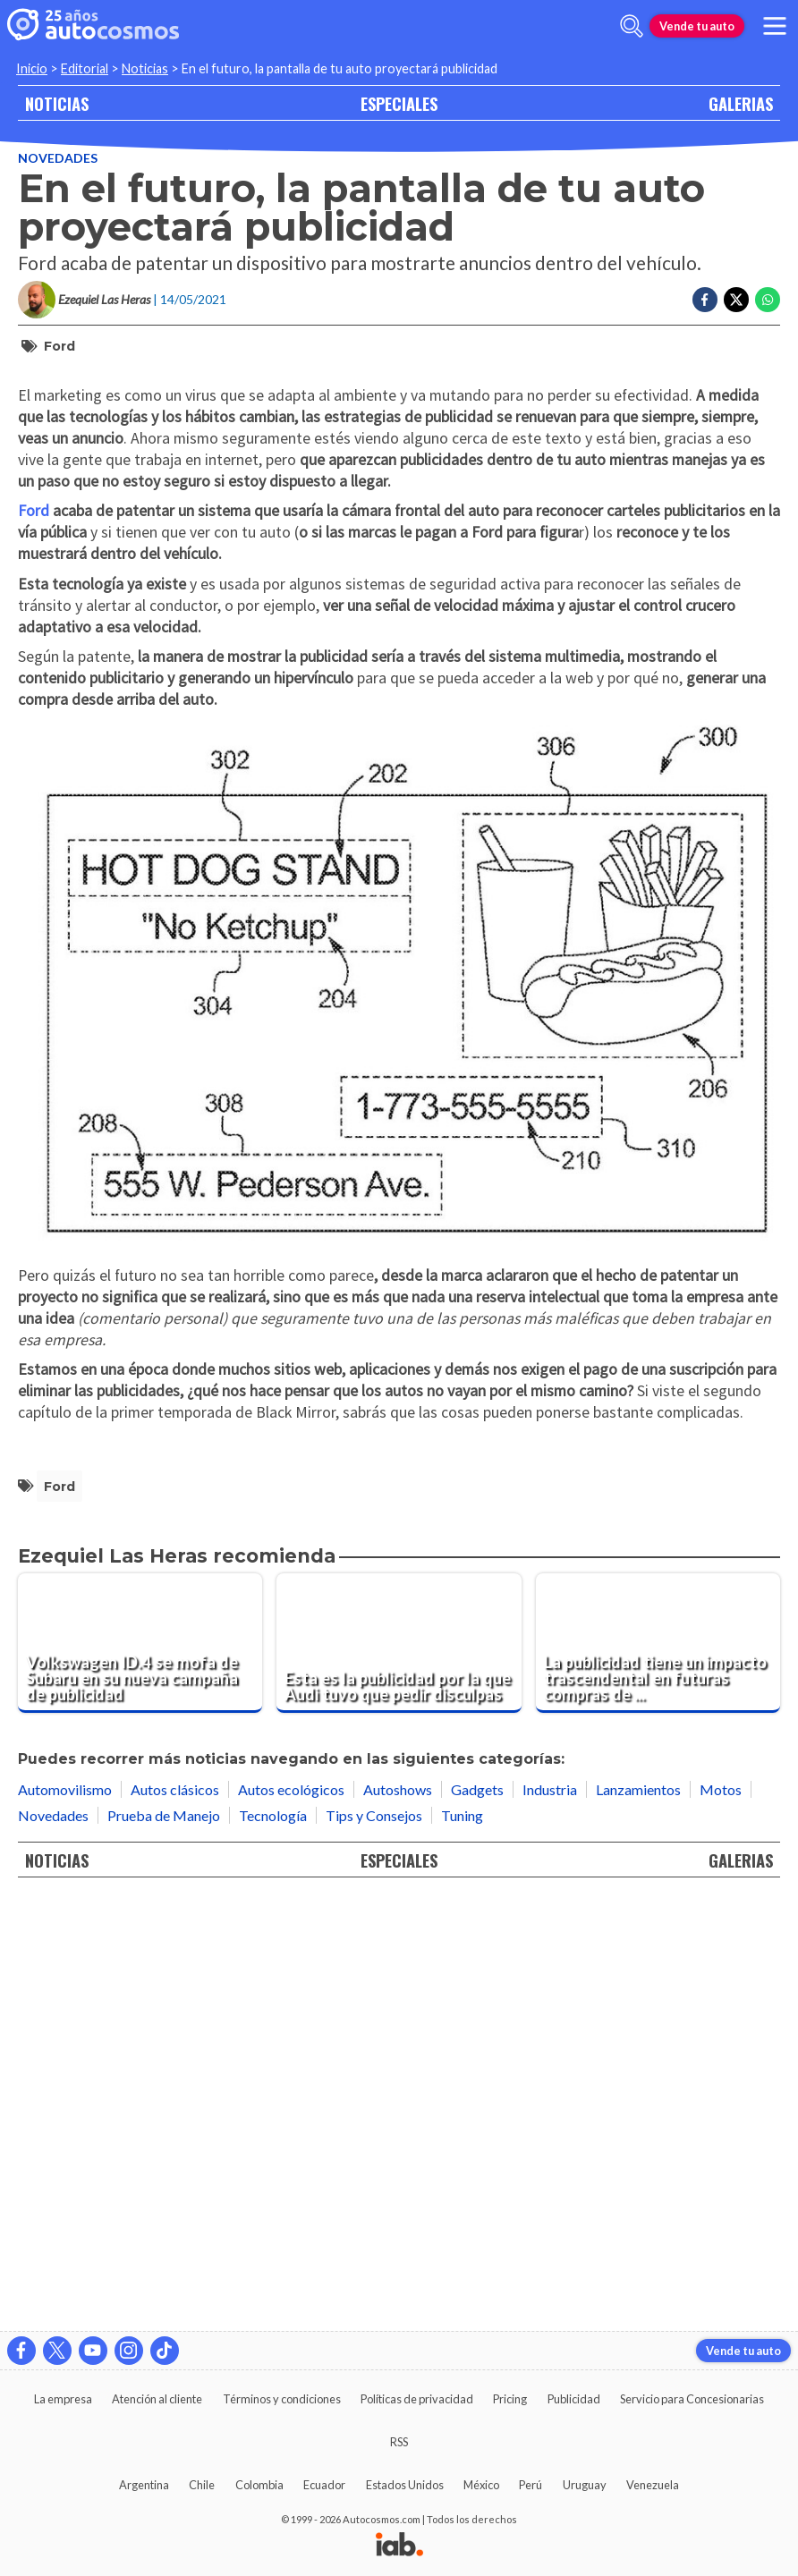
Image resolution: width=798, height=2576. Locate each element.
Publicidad (574, 2399)
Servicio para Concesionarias (692, 2399)
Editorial (84, 68)
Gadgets (477, 2217)
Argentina (144, 2485)
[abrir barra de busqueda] (631, 26)
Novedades (58, 157)
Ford (59, 346)
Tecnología (273, 2243)
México (481, 2485)
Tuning (462, 2243)
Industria (549, 2217)
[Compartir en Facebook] (704, 299)
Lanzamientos (638, 2217)
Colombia (259, 2485)
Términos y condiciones (282, 2399)
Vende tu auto (696, 26)
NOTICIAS (57, 103)
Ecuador (324, 2485)
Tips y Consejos (374, 2243)
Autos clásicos (175, 2217)
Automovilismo (65, 2217)
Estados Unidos (405, 2485)
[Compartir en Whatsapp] (767, 299)
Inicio (31, 68)
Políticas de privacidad (417, 2399)
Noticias (145, 68)
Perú (530, 2485)
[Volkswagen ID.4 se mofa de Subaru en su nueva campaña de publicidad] (140, 2072)
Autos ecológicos (291, 2217)
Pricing (510, 2399)
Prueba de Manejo (163, 2243)
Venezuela (652, 2485)
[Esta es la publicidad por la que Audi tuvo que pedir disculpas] (398, 2072)
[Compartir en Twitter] (736, 299)
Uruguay (585, 2485)
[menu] (775, 26)
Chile (202, 2485)
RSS (399, 2442)
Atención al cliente (157, 2399)
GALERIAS (741, 103)
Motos (721, 2217)
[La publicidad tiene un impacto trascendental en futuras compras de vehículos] (658, 2072)
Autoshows (397, 2217)
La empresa (63, 2399)
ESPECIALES (399, 103)
